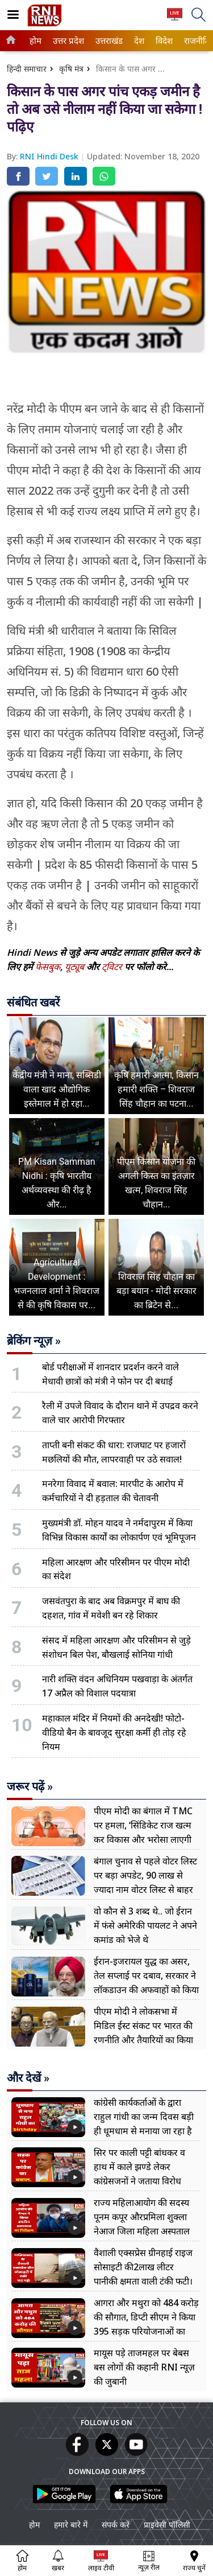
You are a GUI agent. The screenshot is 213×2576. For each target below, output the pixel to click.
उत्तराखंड (107, 40)
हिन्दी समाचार (27, 69)
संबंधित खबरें (33, 1002)
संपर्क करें (116, 2524)
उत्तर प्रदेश (66, 40)
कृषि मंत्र (71, 69)
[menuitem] (35, 40)
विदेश (163, 40)
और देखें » (28, 2078)
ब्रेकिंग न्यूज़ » (34, 1340)
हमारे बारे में (70, 2524)
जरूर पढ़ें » (30, 1786)
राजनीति (195, 40)
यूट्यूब (75, 966)
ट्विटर (112, 966)
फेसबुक (47, 966)
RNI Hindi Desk (50, 156)
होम (35, 40)
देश (138, 40)
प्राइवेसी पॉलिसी (167, 2524)
